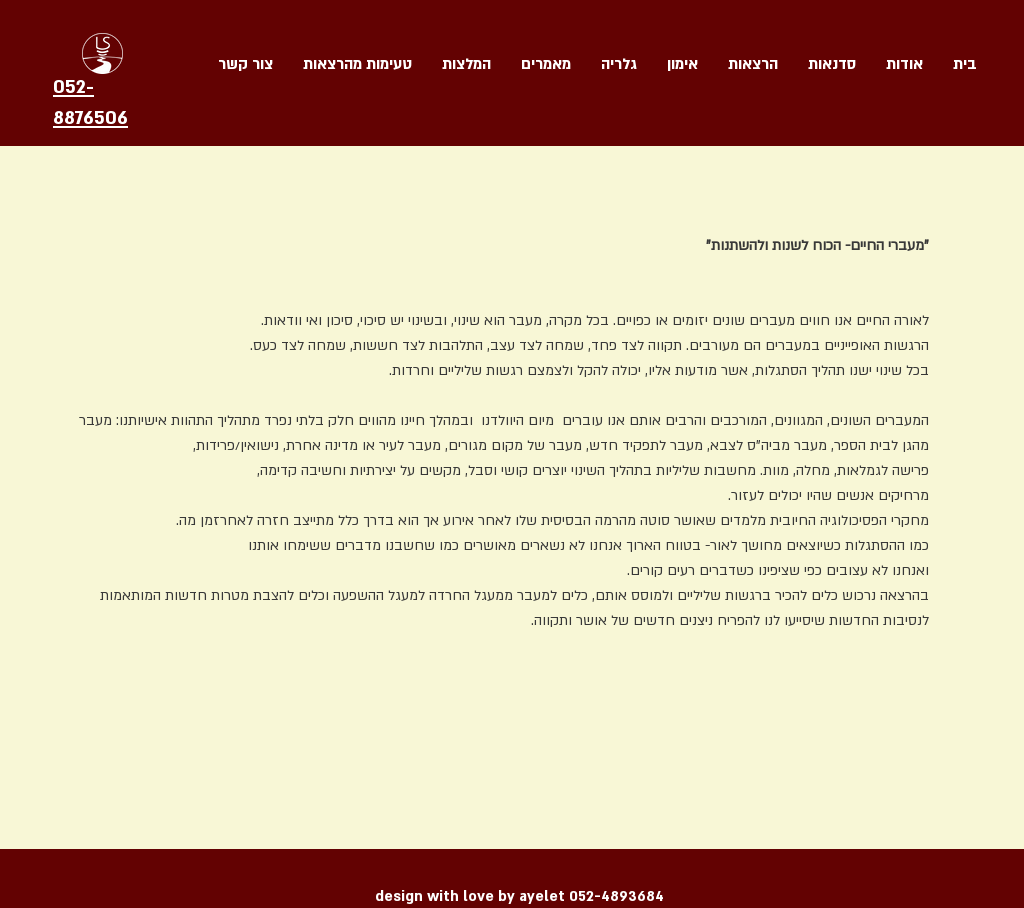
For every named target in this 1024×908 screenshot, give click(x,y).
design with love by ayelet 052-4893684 (519, 896)
